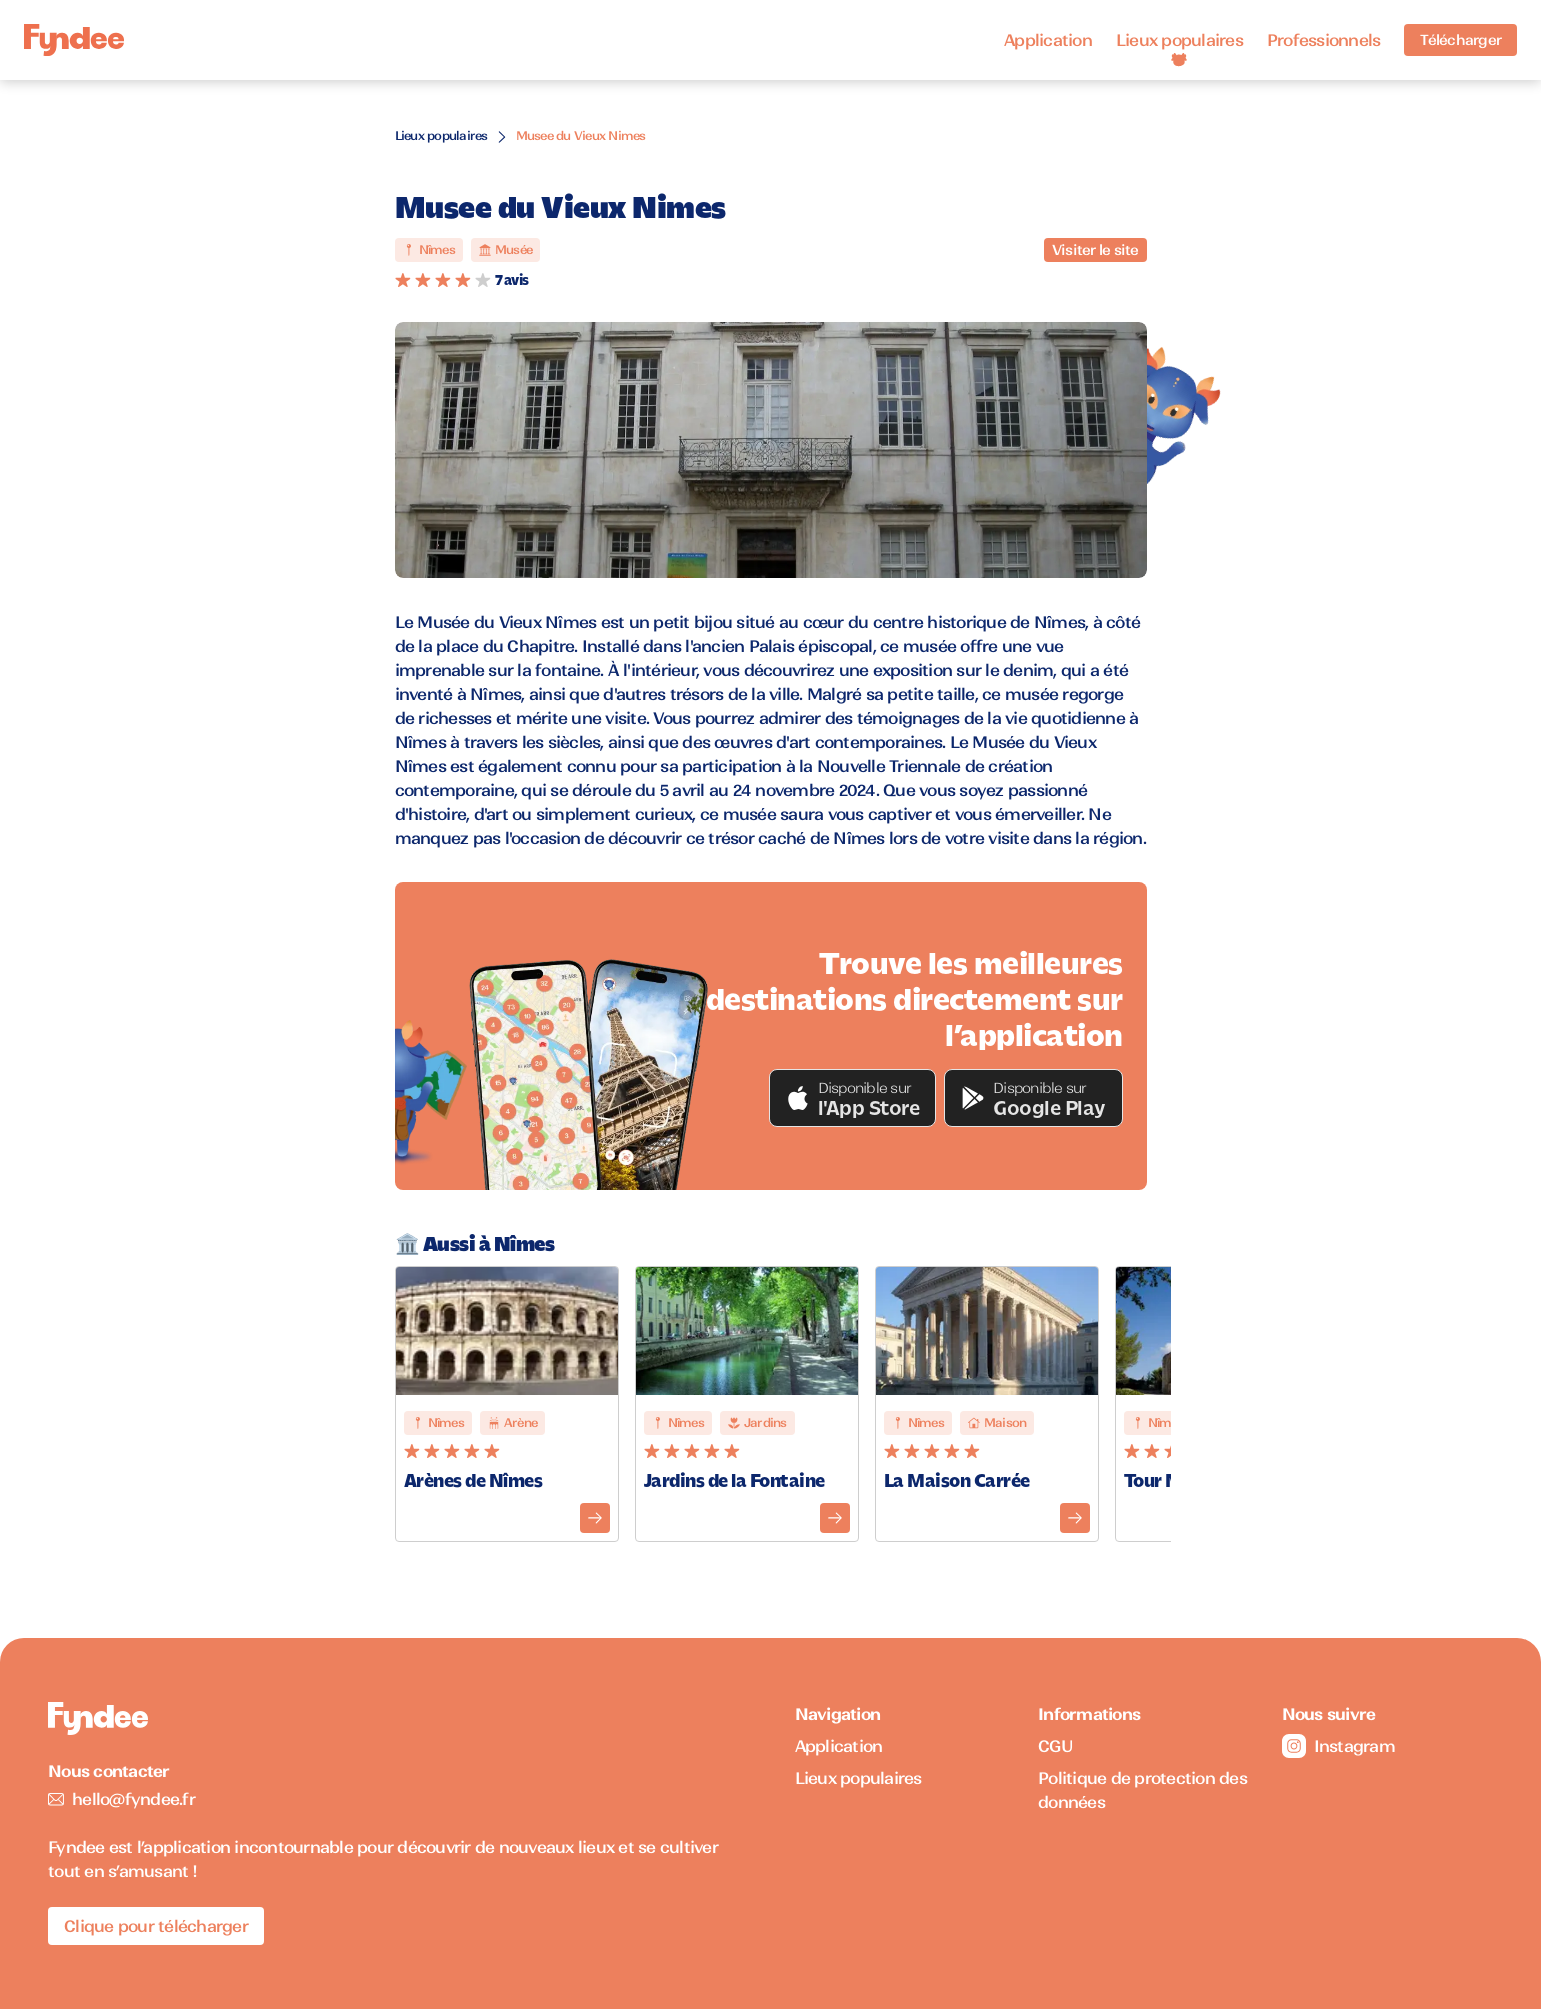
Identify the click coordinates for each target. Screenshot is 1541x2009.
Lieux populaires (1179, 40)
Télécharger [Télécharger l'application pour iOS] (1460, 40)
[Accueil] (74, 40)
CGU (1055, 1746)
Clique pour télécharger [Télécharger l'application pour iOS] (156, 1926)
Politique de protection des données (1142, 1790)
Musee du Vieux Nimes (581, 135)
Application (1048, 40)
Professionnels (1324, 40)
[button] (853, 1098)
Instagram (1338, 1746)
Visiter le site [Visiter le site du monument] (1095, 250)
